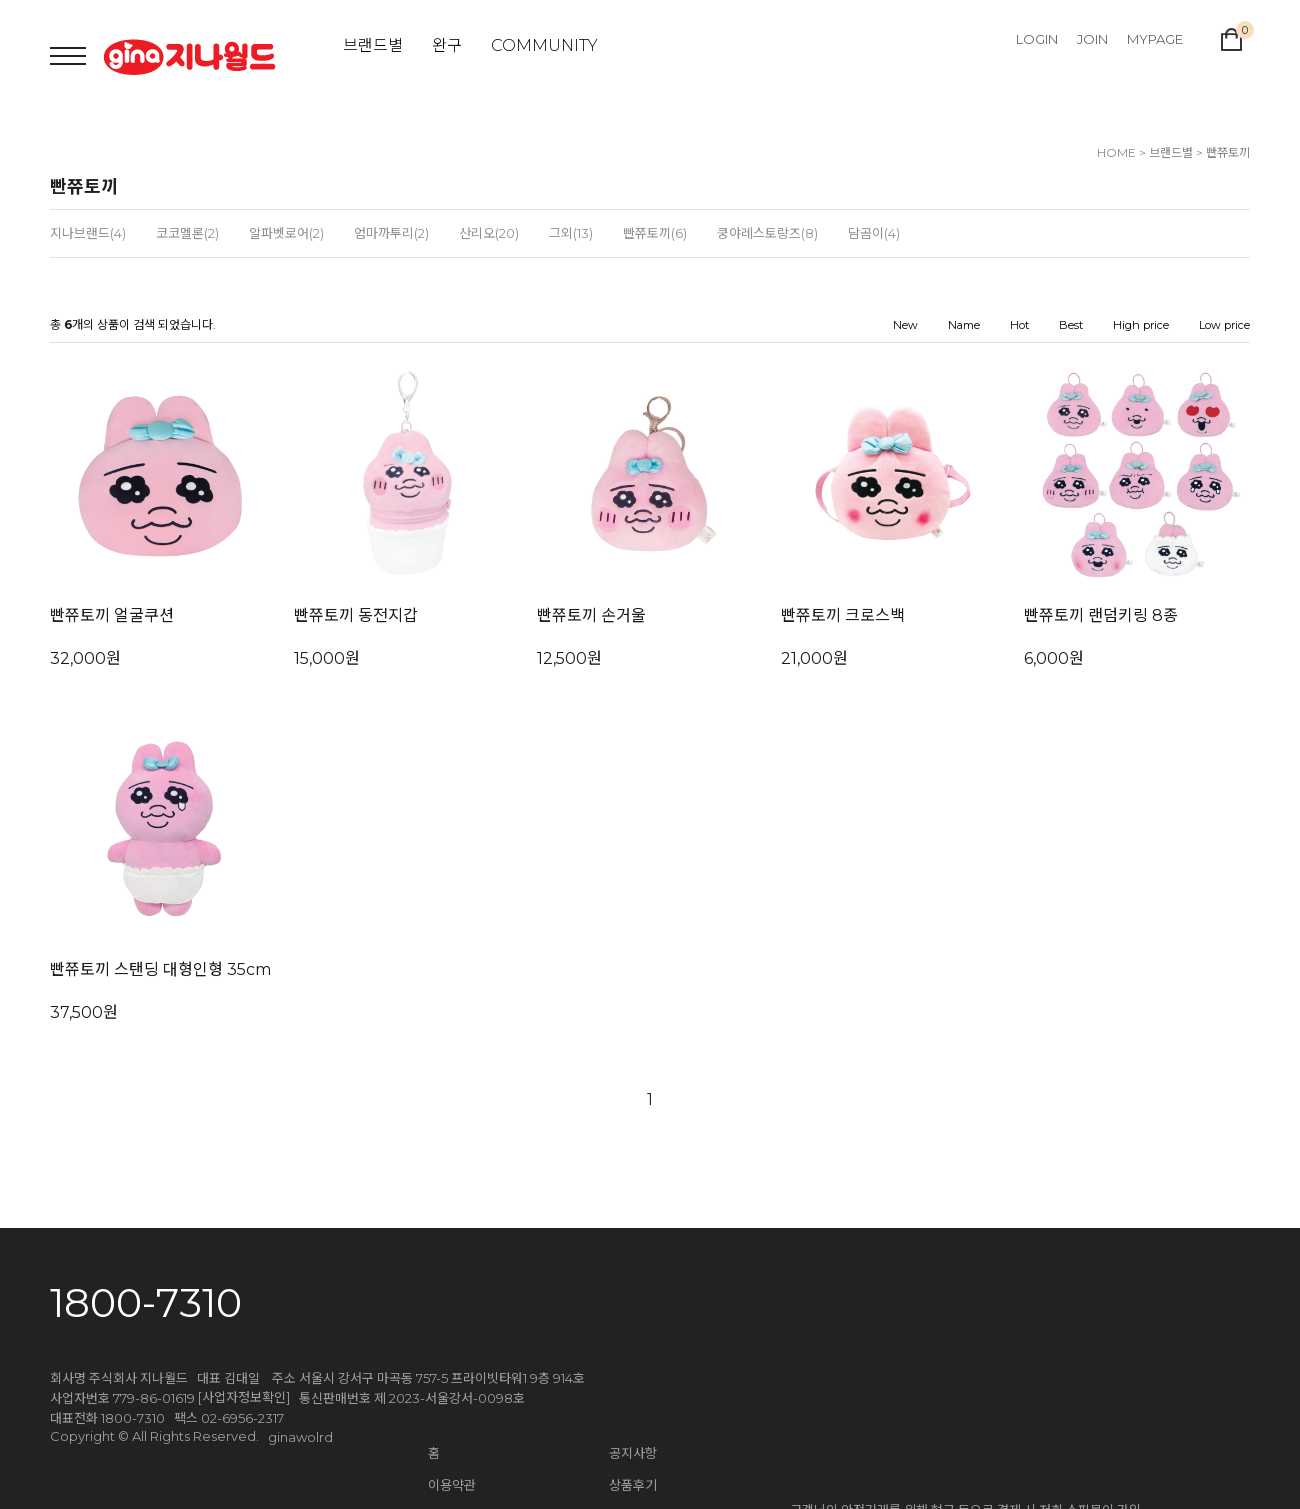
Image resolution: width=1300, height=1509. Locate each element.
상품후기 (633, 1485)
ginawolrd (300, 1437)
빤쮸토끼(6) (655, 233)
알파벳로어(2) (286, 233)
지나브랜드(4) (88, 233)
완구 (447, 45)
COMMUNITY (544, 45)
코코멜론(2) (187, 233)
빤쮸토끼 (1228, 152)
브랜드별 (373, 45)
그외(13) (571, 233)
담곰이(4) (874, 233)
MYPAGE (1155, 39)
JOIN (1092, 39)
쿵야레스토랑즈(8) (767, 233)
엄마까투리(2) (391, 233)
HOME (1116, 152)
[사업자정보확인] (244, 1397)
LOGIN (1037, 39)
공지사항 (633, 1453)
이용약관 (452, 1485)
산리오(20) (489, 233)
